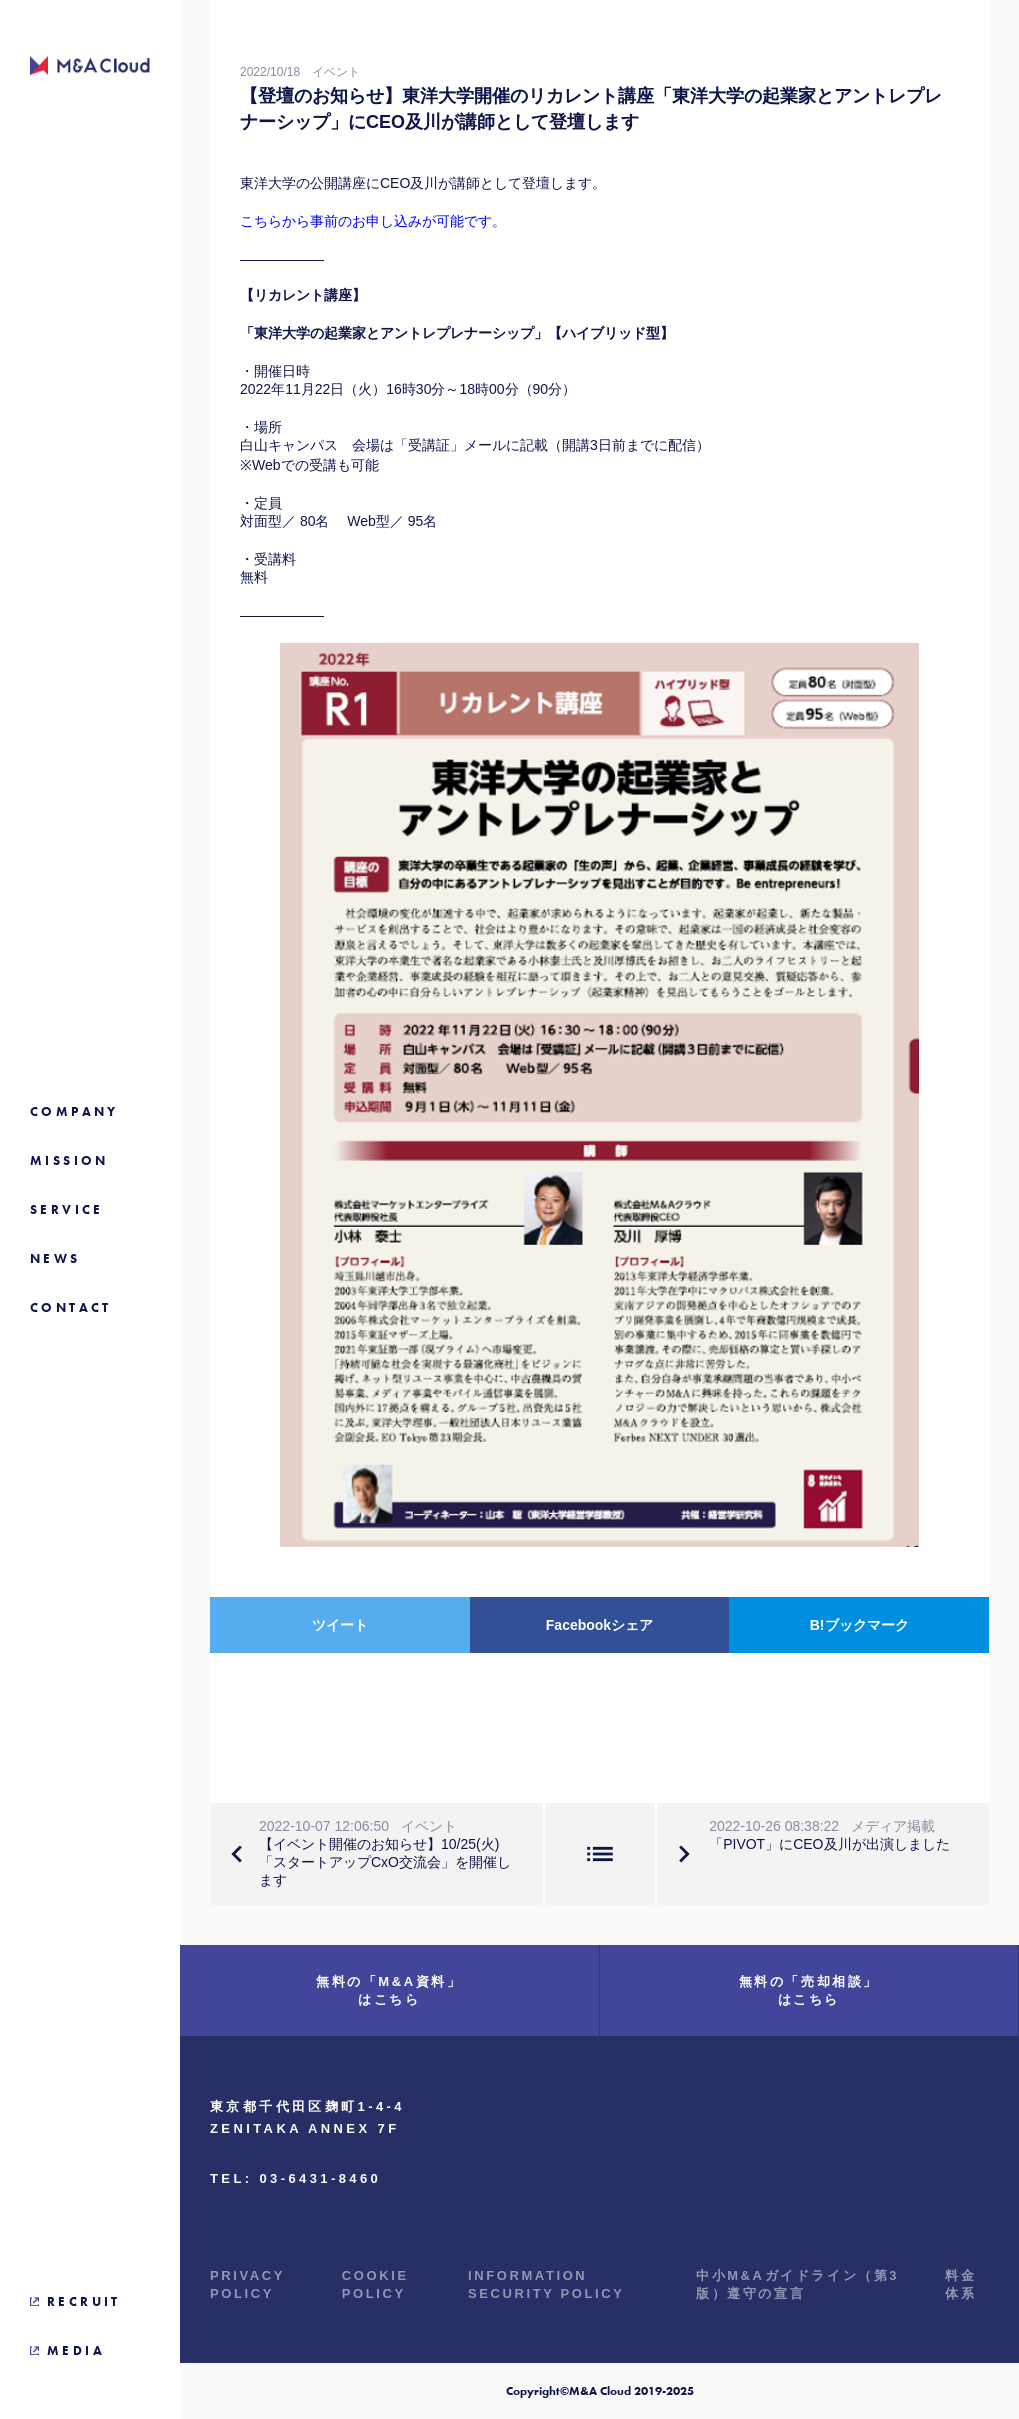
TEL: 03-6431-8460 (295, 2178)
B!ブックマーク (859, 1625)
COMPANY (74, 1111)
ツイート (340, 1625)
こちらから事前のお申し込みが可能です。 (373, 221)
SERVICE (67, 1209)
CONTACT (71, 1307)
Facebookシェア (599, 1625)
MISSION (69, 1160)
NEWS (55, 1258)
